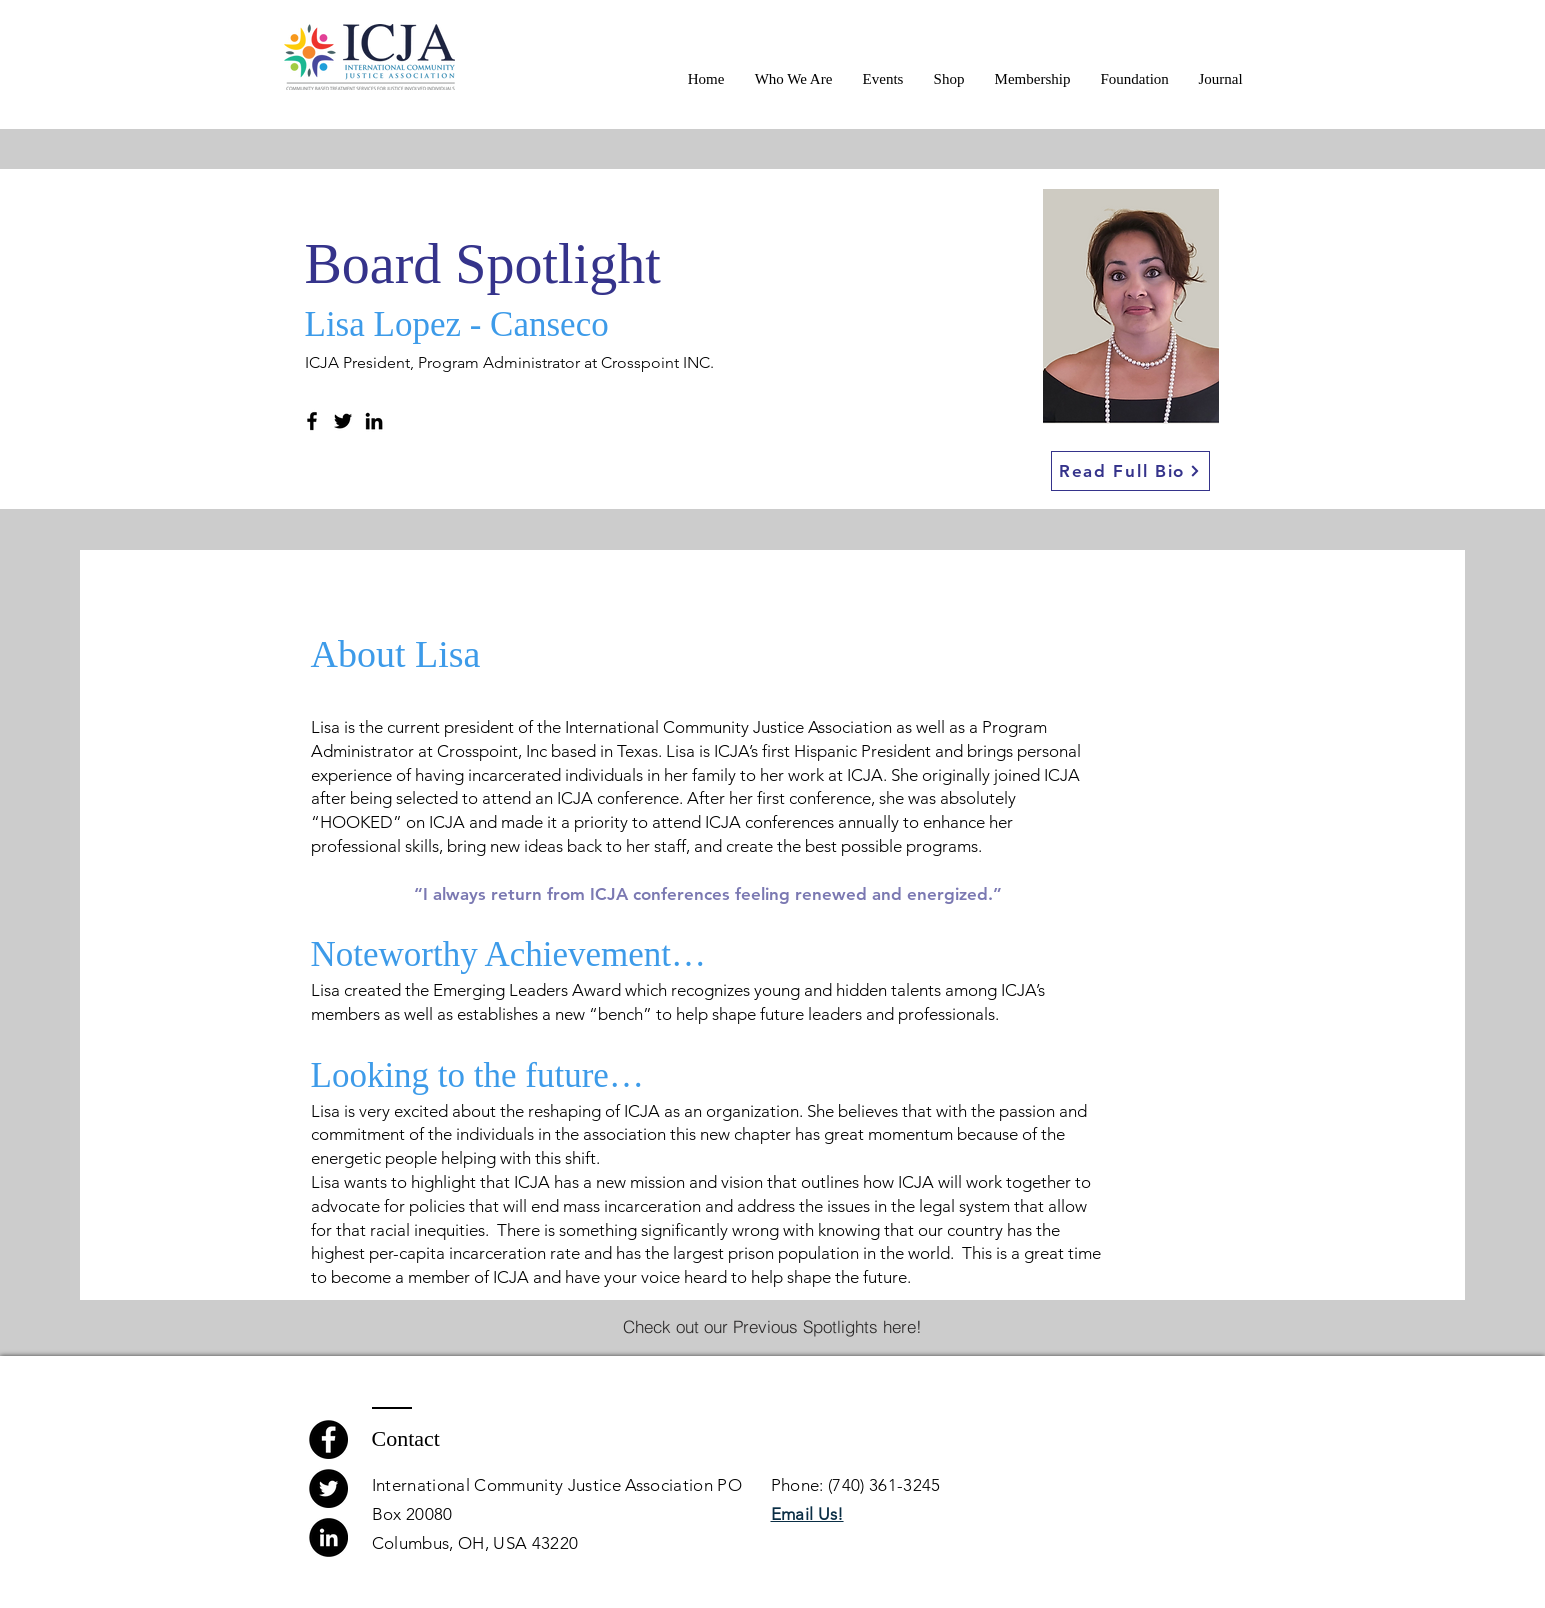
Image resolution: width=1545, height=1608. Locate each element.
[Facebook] (312, 421)
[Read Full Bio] (1130, 471)
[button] (794, 79)
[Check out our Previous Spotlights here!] (772, 1327)
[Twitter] (343, 421)
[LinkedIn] (374, 421)
